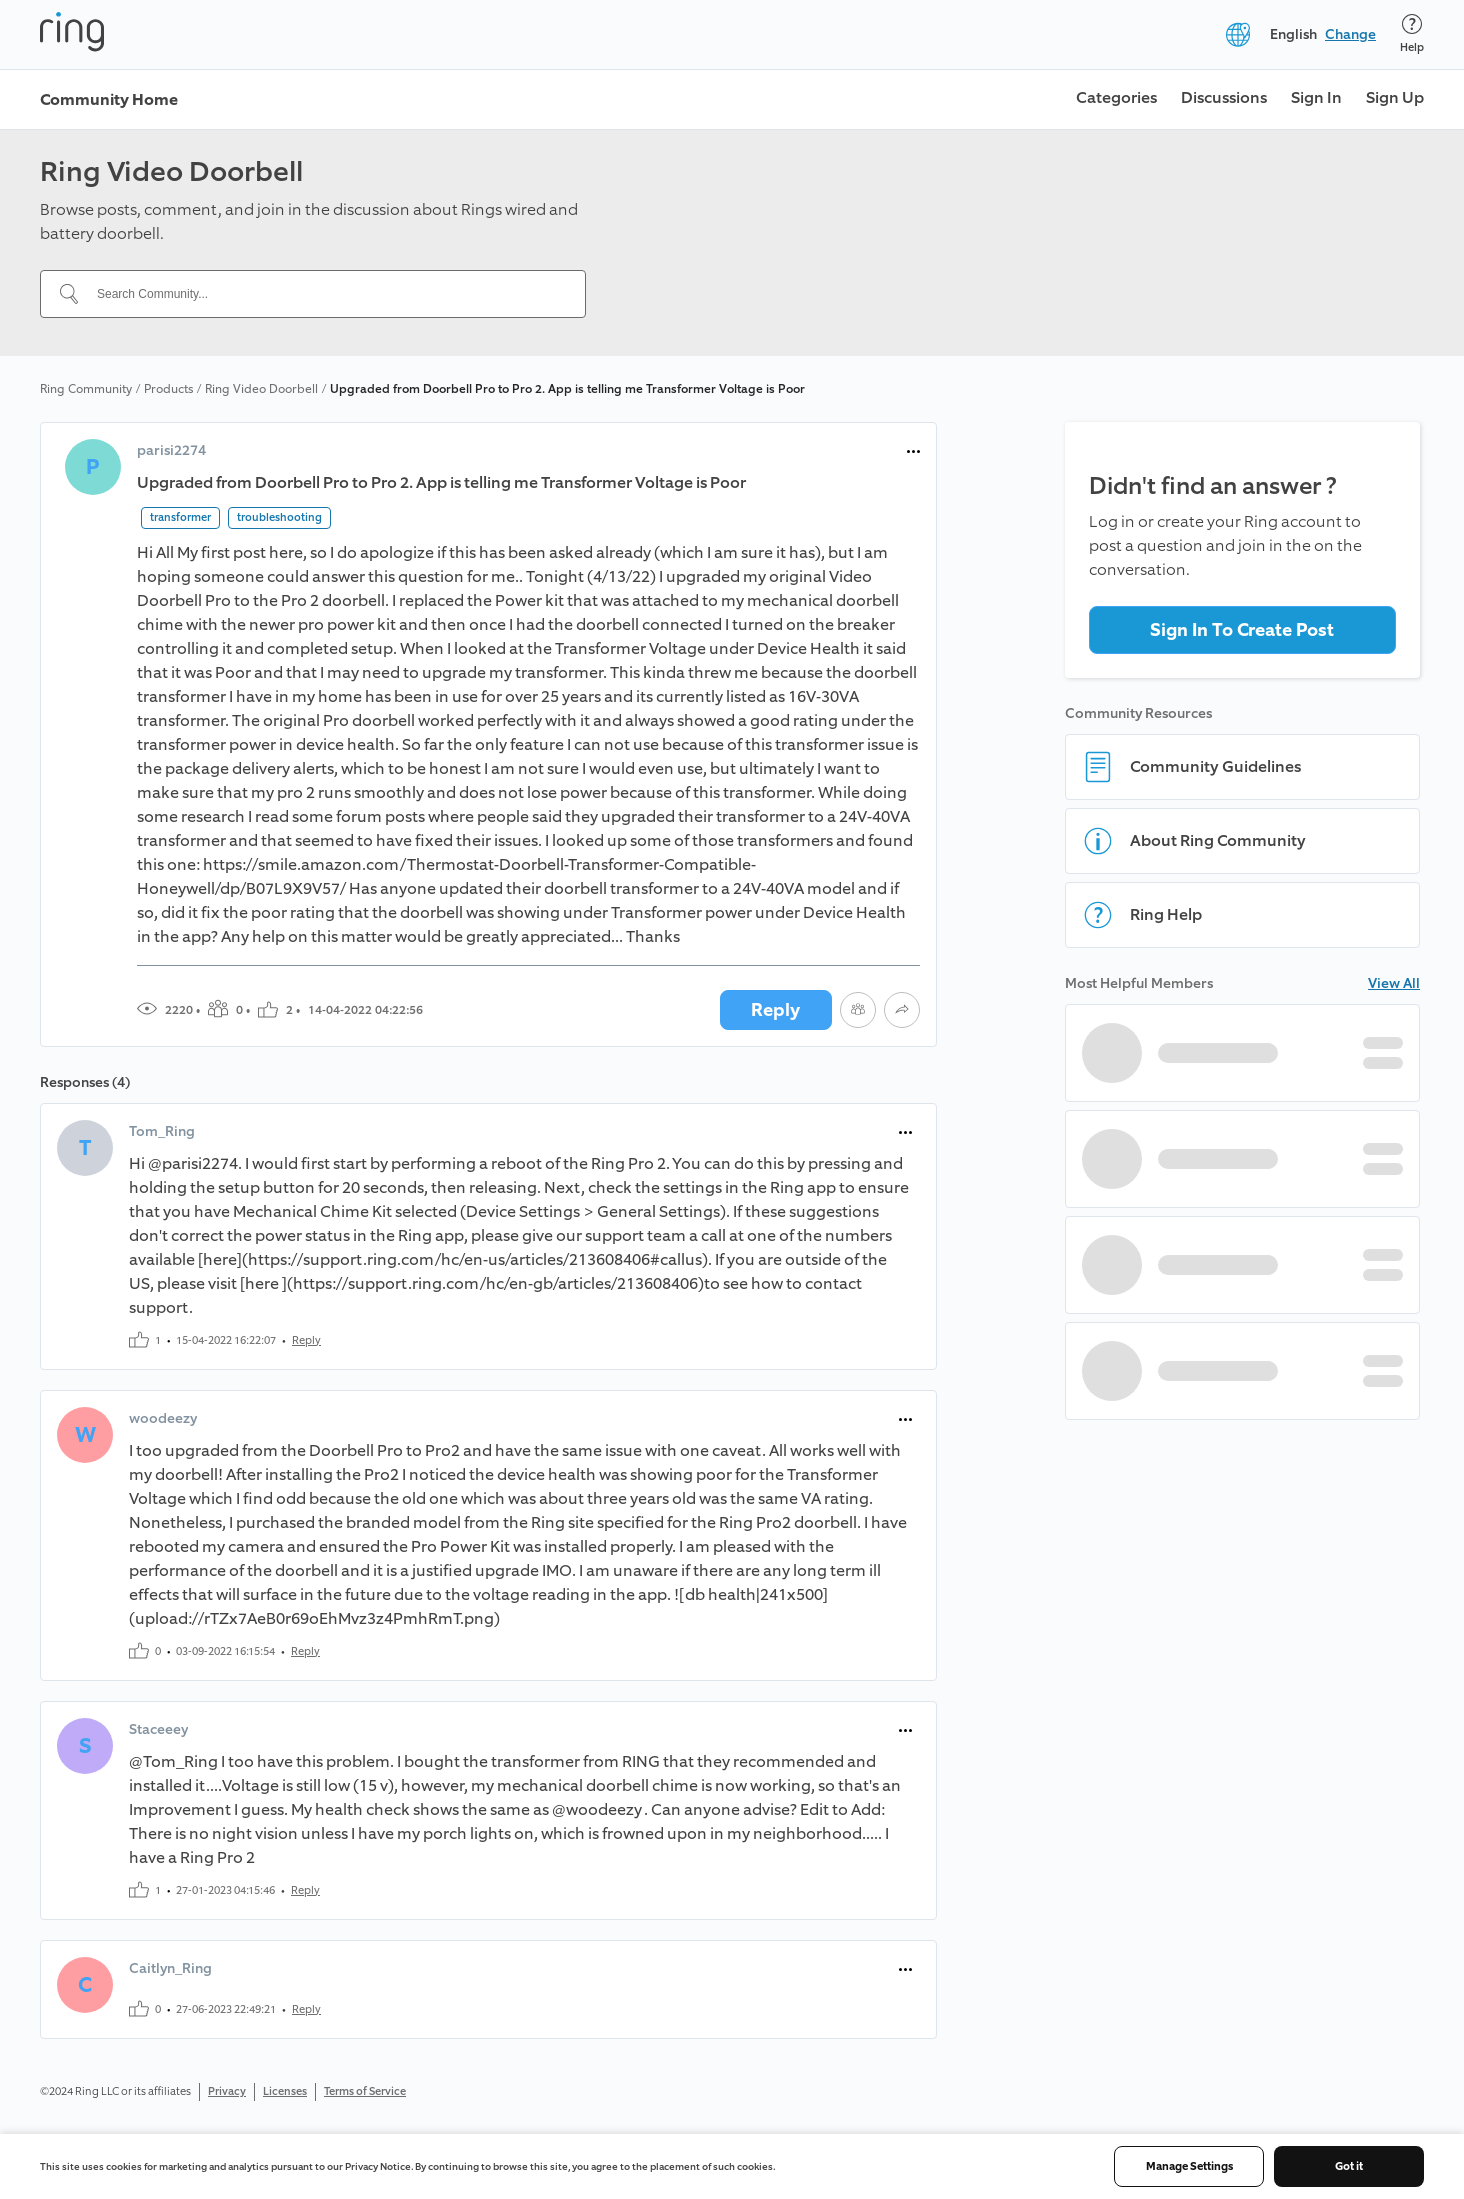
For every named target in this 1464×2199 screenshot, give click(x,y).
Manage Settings (1189, 2166)
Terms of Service (365, 2091)
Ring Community (86, 389)
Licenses (285, 2091)
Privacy (227, 2091)
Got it (1349, 2166)
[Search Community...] (325, 294)
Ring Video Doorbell (261, 389)
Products (168, 389)
